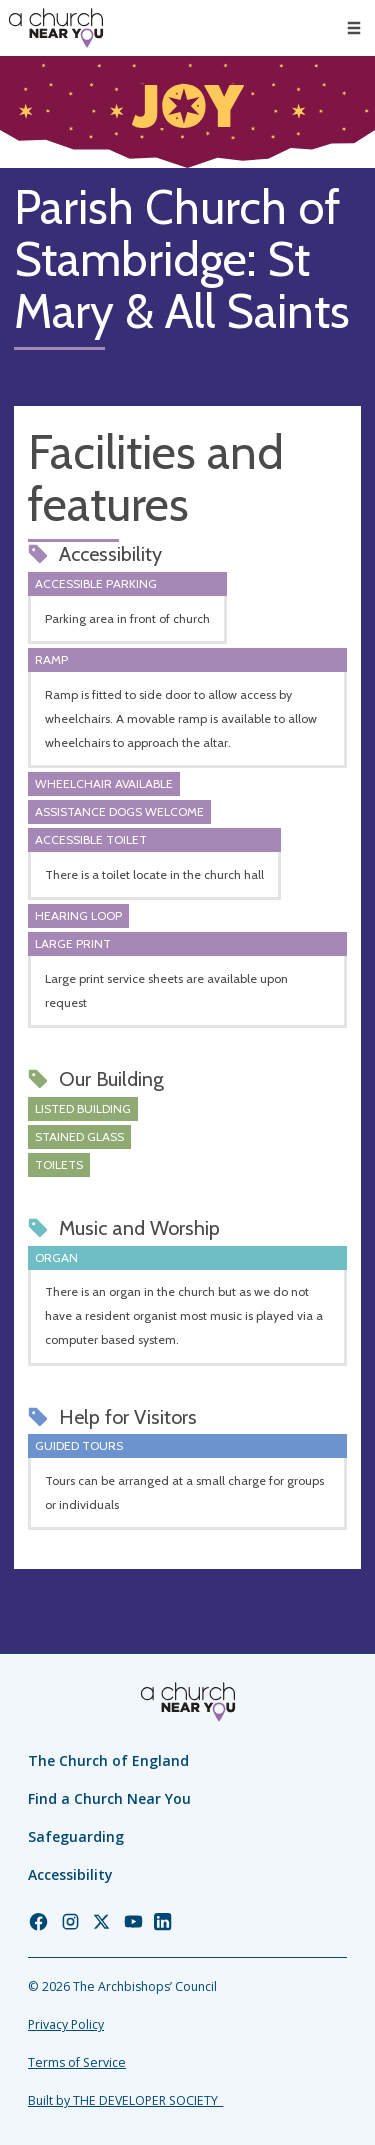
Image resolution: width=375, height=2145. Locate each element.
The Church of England (108, 1760)
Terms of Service (77, 2062)
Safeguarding (76, 1836)
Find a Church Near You (109, 1798)
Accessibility (70, 1874)
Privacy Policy (66, 2024)
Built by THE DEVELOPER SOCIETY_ (125, 2100)
